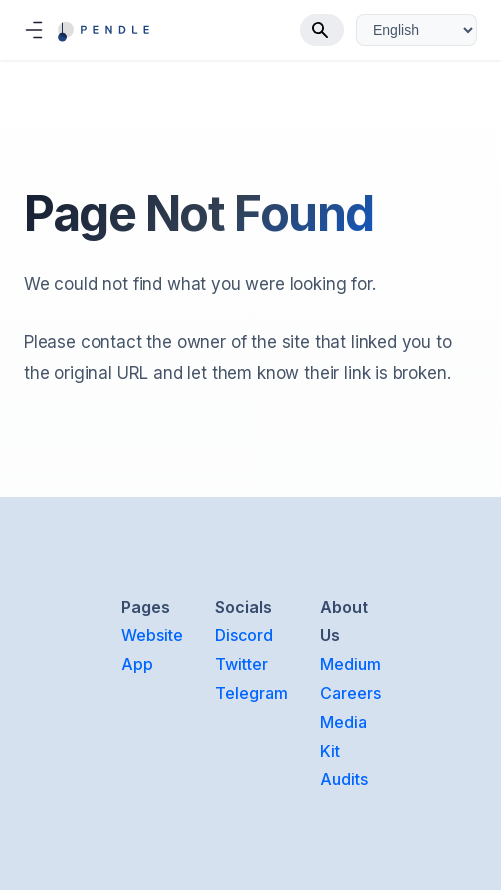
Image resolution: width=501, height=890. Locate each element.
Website (152, 635)
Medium (350, 664)
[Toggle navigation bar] (34, 30)
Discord (244, 635)
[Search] (322, 30)
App (137, 664)
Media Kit (343, 736)
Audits (344, 779)
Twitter (241, 664)
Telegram (251, 693)
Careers (350, 693)
